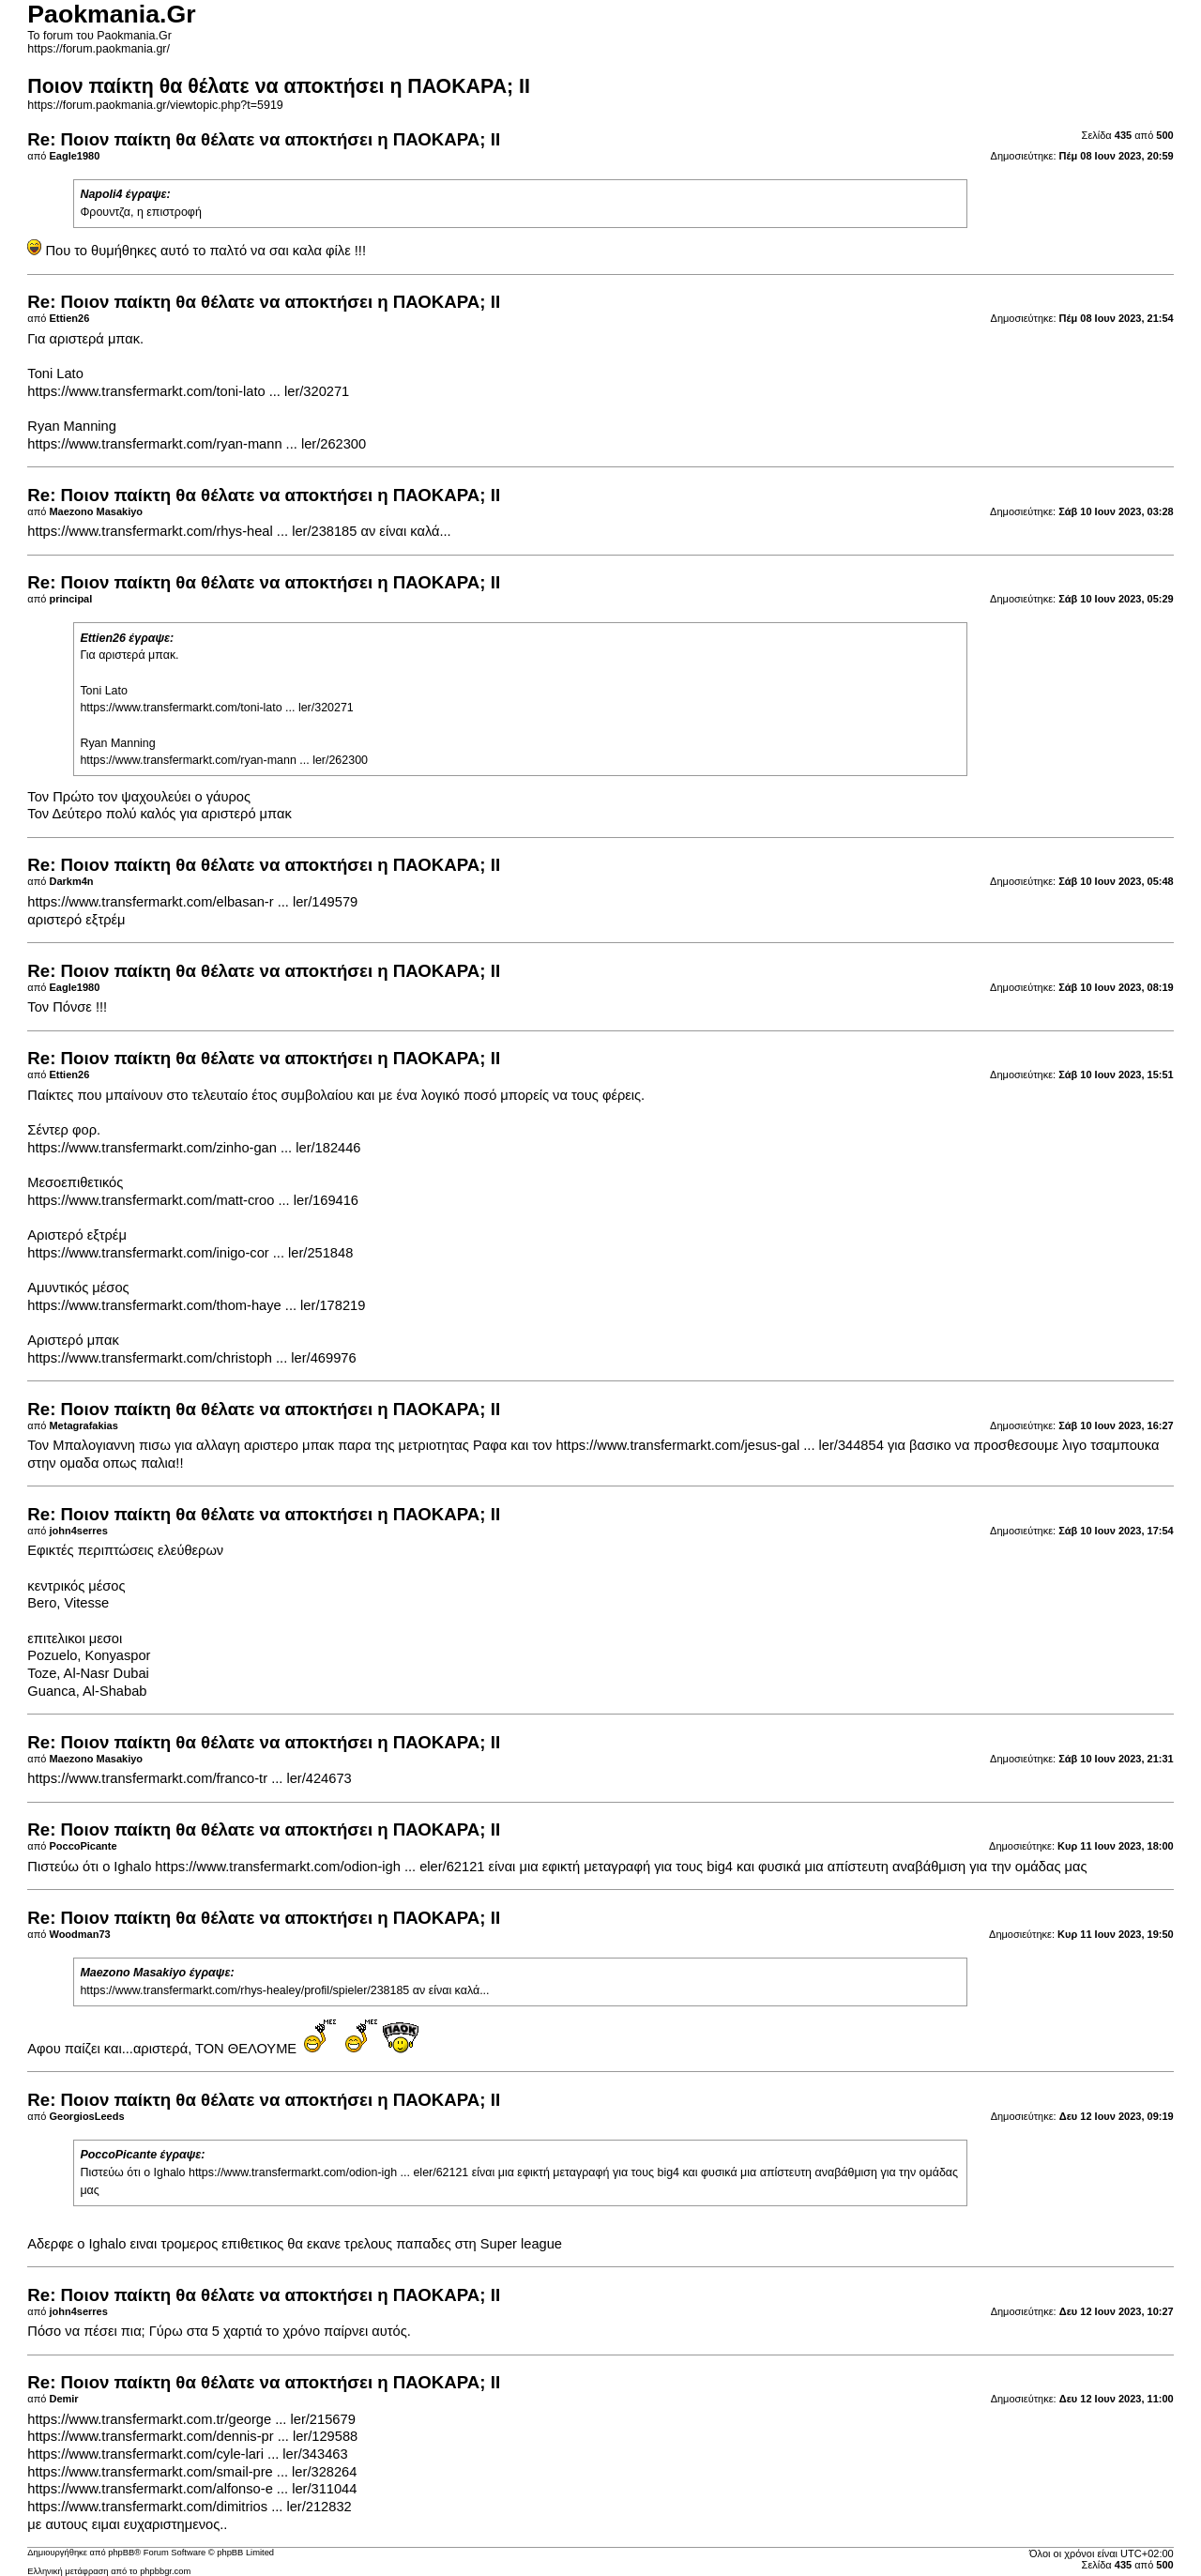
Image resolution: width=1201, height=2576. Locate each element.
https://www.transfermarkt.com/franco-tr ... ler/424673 (189, 1778)
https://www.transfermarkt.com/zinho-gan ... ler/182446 (193, 1147)
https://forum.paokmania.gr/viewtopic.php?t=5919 (154, 105)
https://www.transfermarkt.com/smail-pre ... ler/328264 (192, 2471)
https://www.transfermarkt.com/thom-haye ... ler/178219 (196, 1305)
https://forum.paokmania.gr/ (98, 48)
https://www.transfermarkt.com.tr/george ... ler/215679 (191, 2419)
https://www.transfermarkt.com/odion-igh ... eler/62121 (319, 1866)
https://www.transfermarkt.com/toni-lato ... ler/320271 (188, 391)
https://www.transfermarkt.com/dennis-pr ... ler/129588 (192, 2436)
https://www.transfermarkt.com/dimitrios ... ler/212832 (189, 2506)
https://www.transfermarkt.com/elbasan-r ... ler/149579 (192, 901)
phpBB (121, 2552)
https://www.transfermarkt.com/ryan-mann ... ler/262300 (196, 443)
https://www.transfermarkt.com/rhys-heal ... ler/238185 (192, 531)
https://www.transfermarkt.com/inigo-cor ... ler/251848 (190, 1252)
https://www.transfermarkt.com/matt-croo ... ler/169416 (192, 1200)
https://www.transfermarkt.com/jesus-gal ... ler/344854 (719, 1445)
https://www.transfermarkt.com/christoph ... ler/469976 (191, 1357)
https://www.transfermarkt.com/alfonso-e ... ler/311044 (192, 2488)
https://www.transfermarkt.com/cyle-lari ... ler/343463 (187, 2454)
